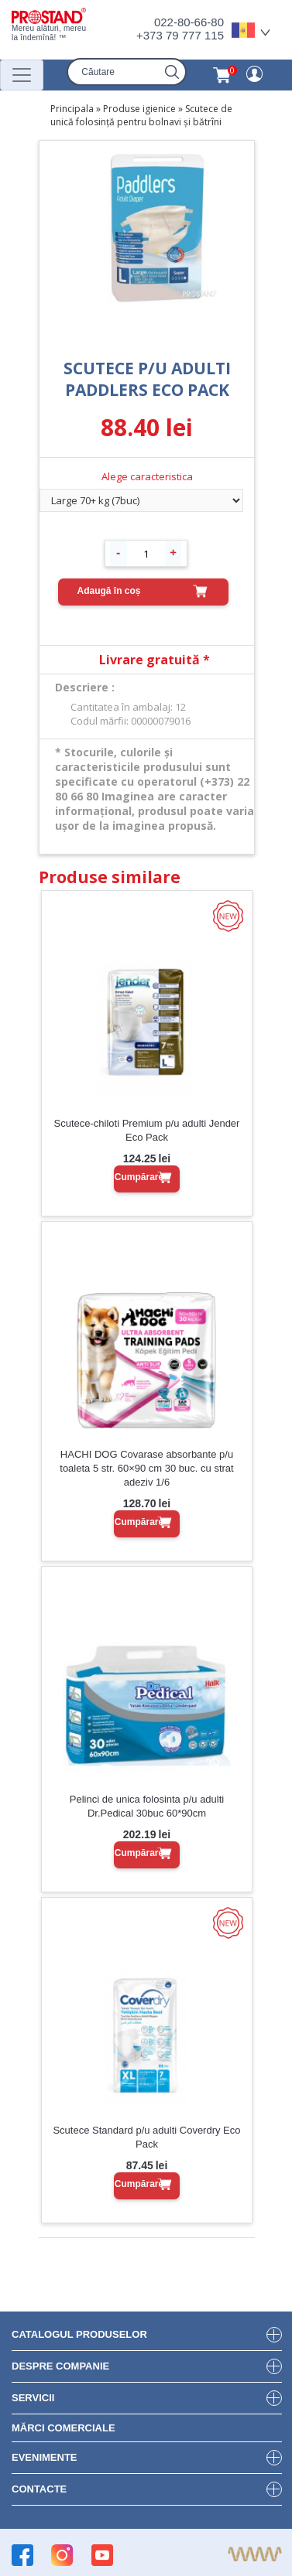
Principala (72, 108)
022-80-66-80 (189, 22)
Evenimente (44, 2457)
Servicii (33, 2398)
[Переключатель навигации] (21, 75)
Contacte (39, 2489)
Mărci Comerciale (63, 2428)
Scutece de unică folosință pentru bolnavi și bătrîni (141, 115)
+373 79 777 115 (180, 35)
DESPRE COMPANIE (60, 2366)
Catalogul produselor (79, 2334)
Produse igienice (139, 108)
